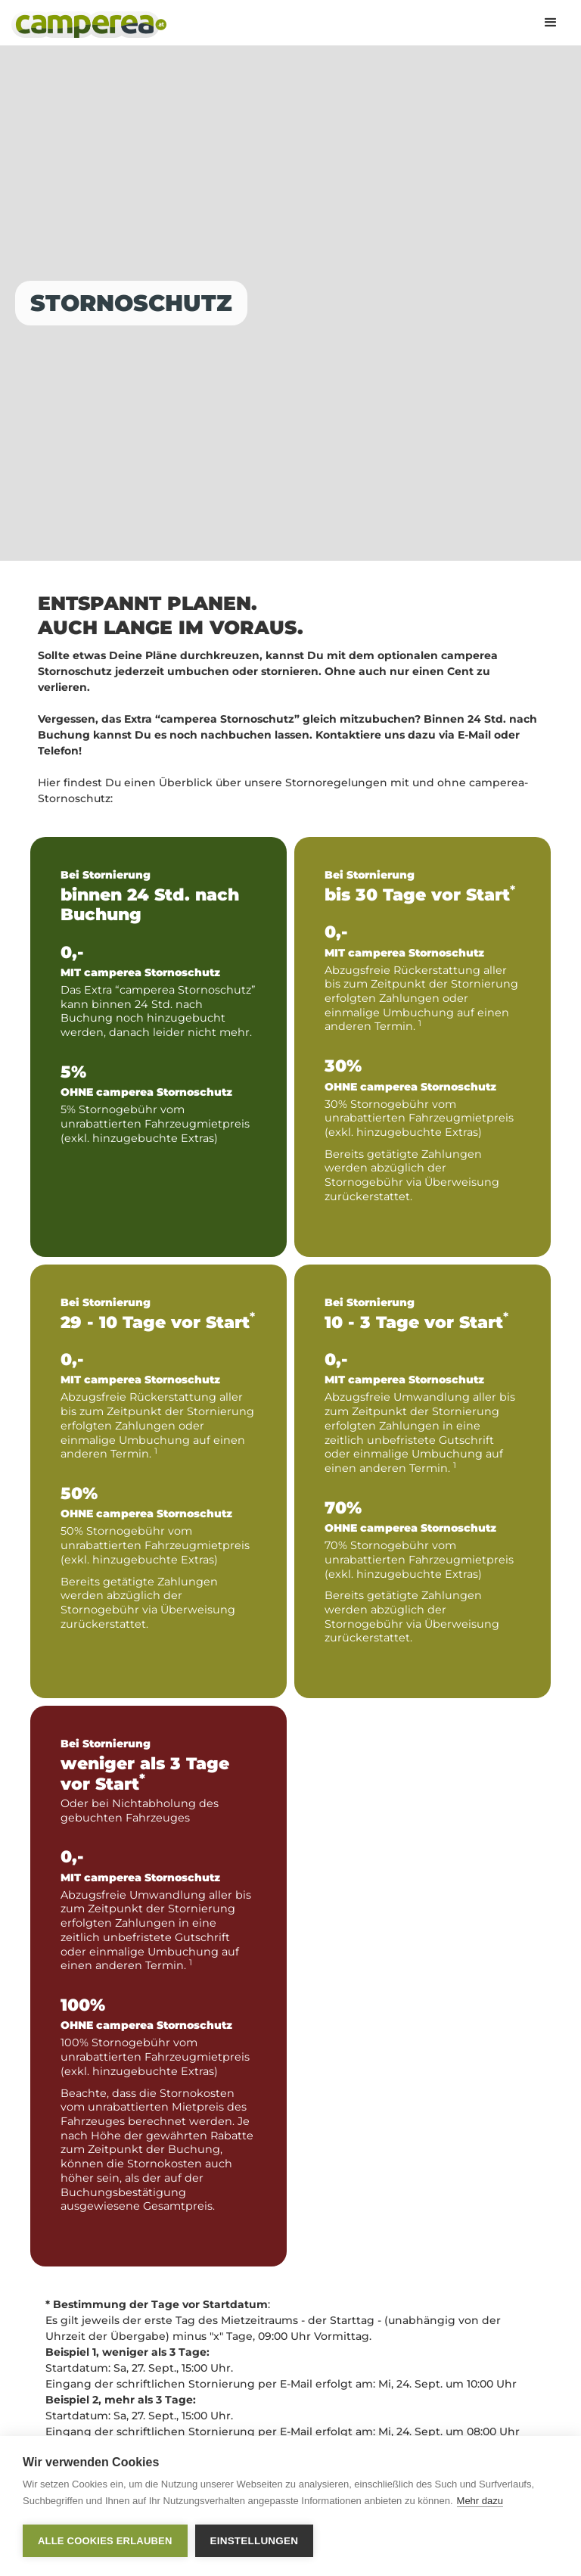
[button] (550, 22)
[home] (88, 24)
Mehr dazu (480, 2500)
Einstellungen (254, 2540)
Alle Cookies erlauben (105, 2540)
